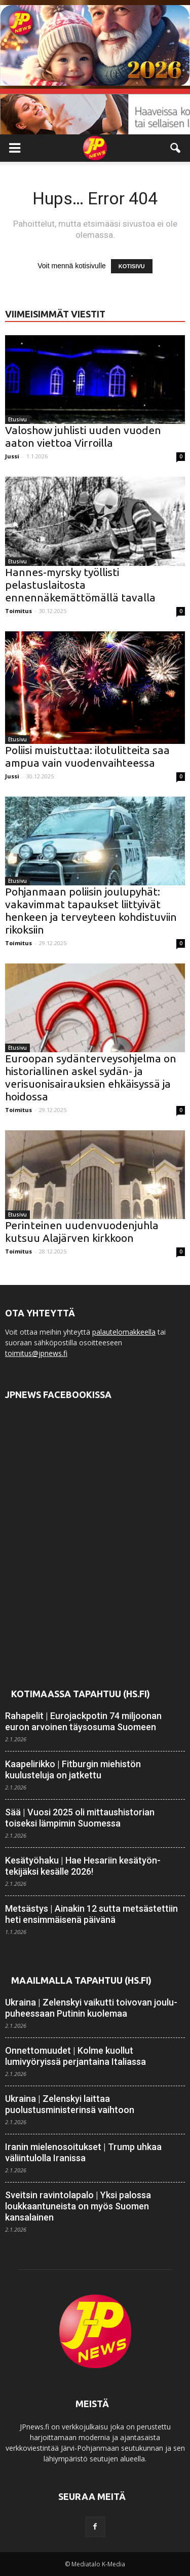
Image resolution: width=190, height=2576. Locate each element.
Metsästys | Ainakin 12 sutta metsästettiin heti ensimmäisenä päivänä (91, 1914)
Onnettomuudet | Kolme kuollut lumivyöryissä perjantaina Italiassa (75, 2056)
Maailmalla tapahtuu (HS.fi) (81, 1980)
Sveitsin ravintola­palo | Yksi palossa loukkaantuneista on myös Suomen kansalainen (78, 2206)
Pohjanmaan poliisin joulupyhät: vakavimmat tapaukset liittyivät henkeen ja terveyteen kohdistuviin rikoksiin (91, 910)
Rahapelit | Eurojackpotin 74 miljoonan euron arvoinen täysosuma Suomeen (83, 1721)
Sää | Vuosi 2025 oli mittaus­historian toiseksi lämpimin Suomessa (80, 1818)
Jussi (12, 456)
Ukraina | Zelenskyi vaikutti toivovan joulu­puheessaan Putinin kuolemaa (91, 2008)
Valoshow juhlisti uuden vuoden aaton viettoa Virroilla (83, 436)
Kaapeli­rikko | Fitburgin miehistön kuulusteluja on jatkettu (73, 1769)
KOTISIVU (132, 266)
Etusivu (17, 419)
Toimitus (18, 611)
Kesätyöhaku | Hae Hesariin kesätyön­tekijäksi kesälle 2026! (83, 1866)
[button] (176, 148)
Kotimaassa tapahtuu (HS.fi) (80, 1694)
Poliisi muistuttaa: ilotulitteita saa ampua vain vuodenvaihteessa (87, 756)
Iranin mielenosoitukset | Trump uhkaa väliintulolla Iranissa (83, 2152)
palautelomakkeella (124, 1332)
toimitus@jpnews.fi (36, 1353)
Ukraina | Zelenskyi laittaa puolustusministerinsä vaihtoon (69, 2104)
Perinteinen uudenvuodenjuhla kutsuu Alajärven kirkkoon (82, 1231)
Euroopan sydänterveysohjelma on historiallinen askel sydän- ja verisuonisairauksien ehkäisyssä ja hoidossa (90, 1077)
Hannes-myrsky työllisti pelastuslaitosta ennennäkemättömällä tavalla (80, 584)
